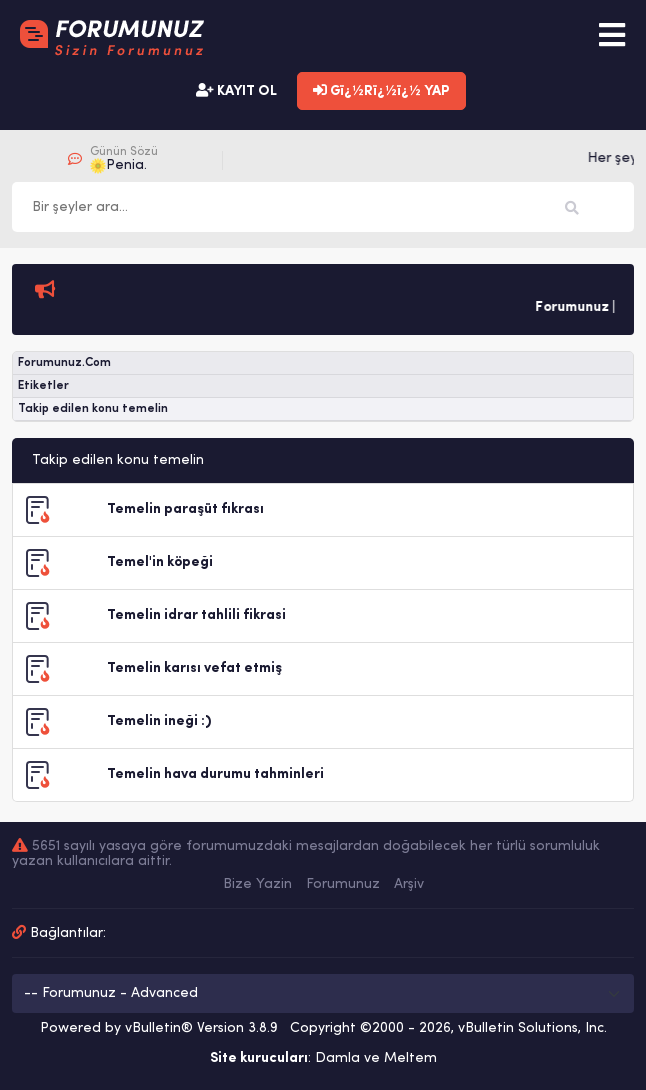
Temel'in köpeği (160, 562)
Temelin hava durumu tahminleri (215, 774)
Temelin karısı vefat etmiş (194, 668)
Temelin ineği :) (159, 721)
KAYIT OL (236, 91)
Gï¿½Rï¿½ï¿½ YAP (381, 91)
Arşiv (409, 884)
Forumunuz (343, 884)
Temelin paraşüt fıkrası (185, 509)
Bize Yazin (257, 884)
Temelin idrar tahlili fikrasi (196, 615)
